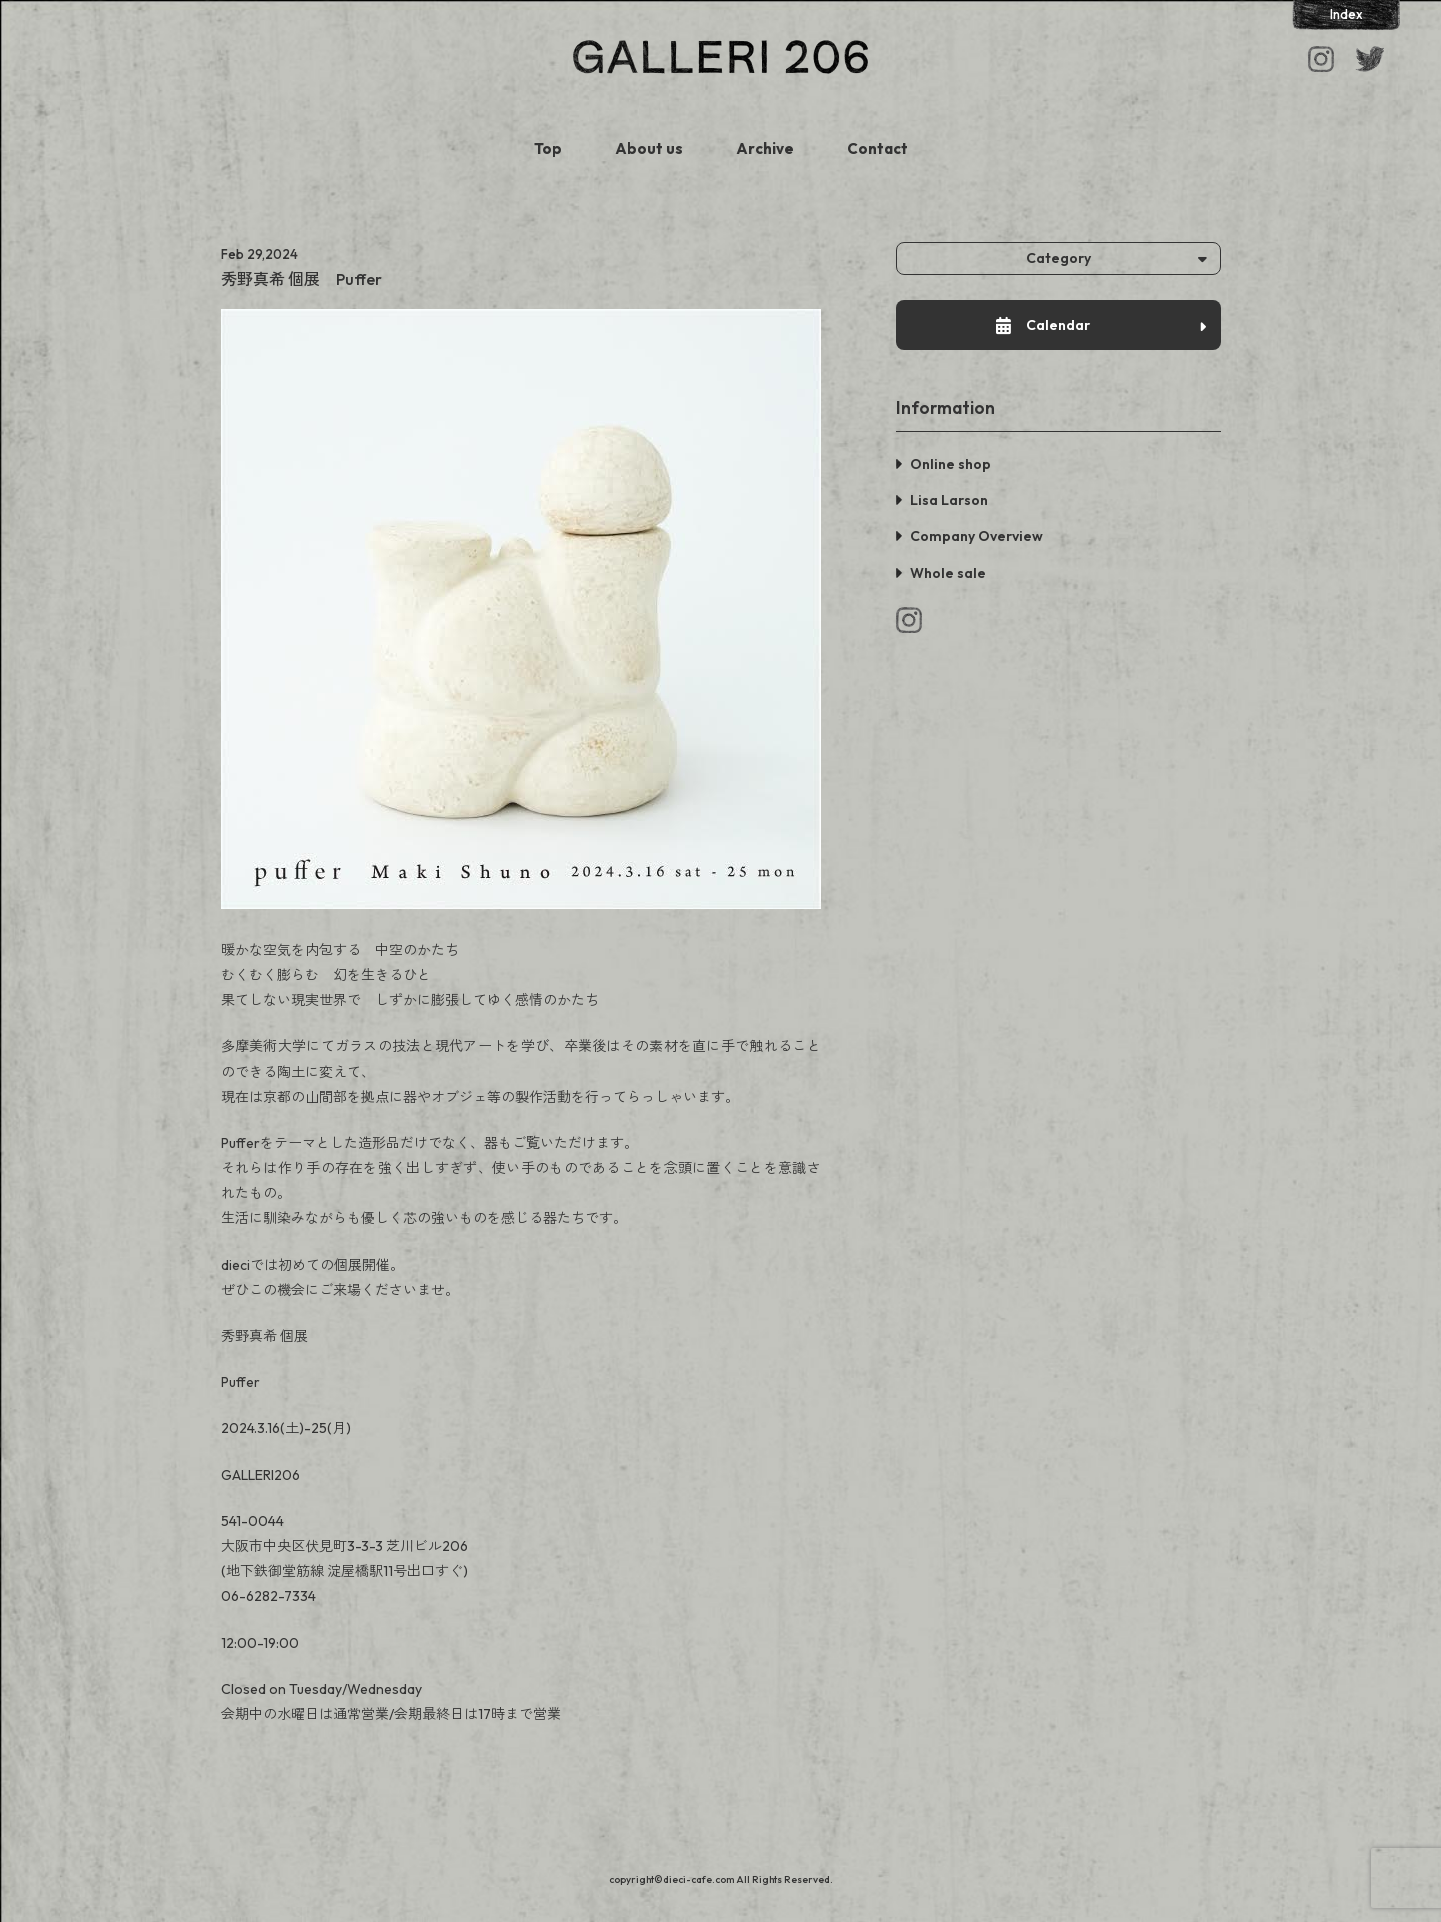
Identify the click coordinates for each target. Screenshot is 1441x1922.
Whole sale (948, 573)
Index (1346, 14)
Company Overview (976, 536)
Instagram (1321, 59)
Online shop (950, 464)
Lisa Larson (949, 500)
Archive (765, 148)
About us (649, 148)
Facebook (1369, 59)
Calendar (1101, 325)
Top (548, 148)
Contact (877, 148)
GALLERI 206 (720, 57)
